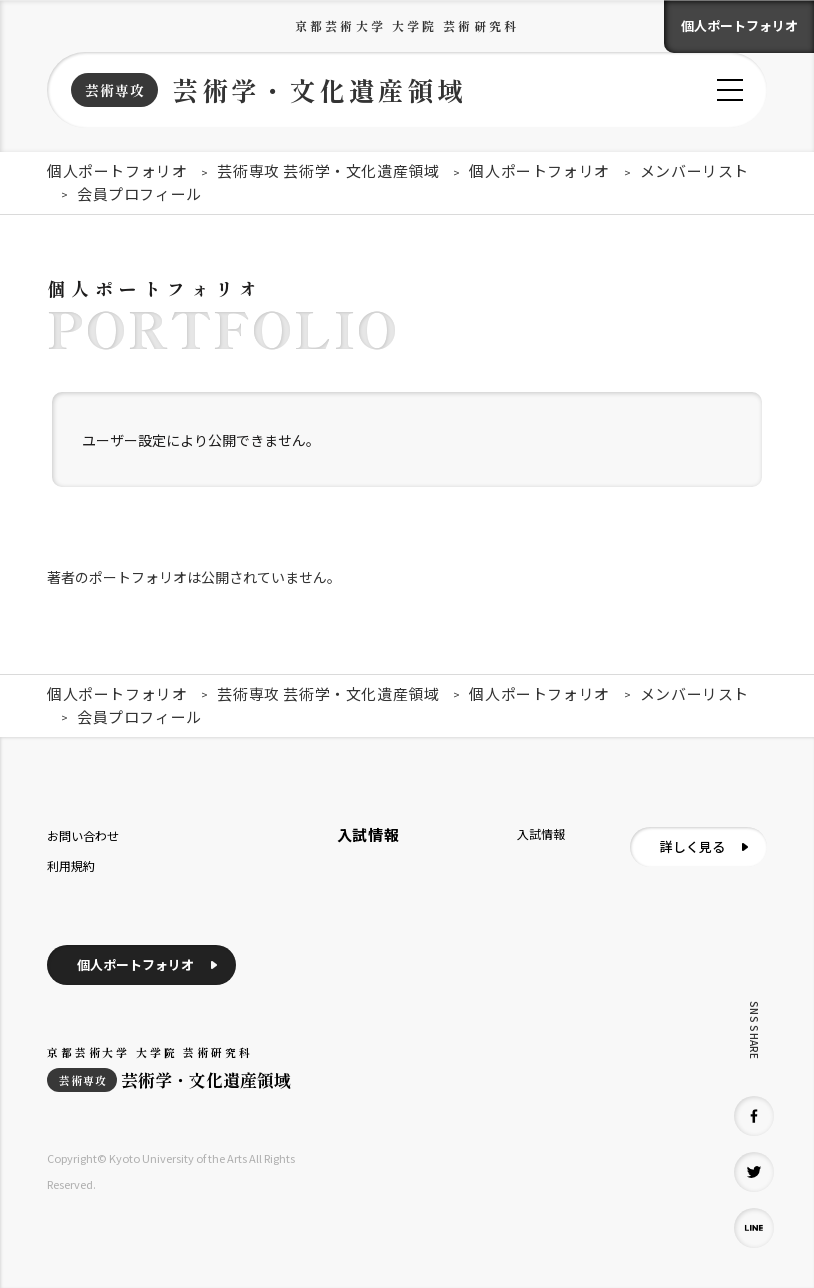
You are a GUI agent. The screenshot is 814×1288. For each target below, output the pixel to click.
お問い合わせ (83, 835)
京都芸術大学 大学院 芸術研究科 (407, 25)
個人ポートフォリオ (739, 25)
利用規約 (71, 865)
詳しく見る (692, 846)
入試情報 (541, 833)
